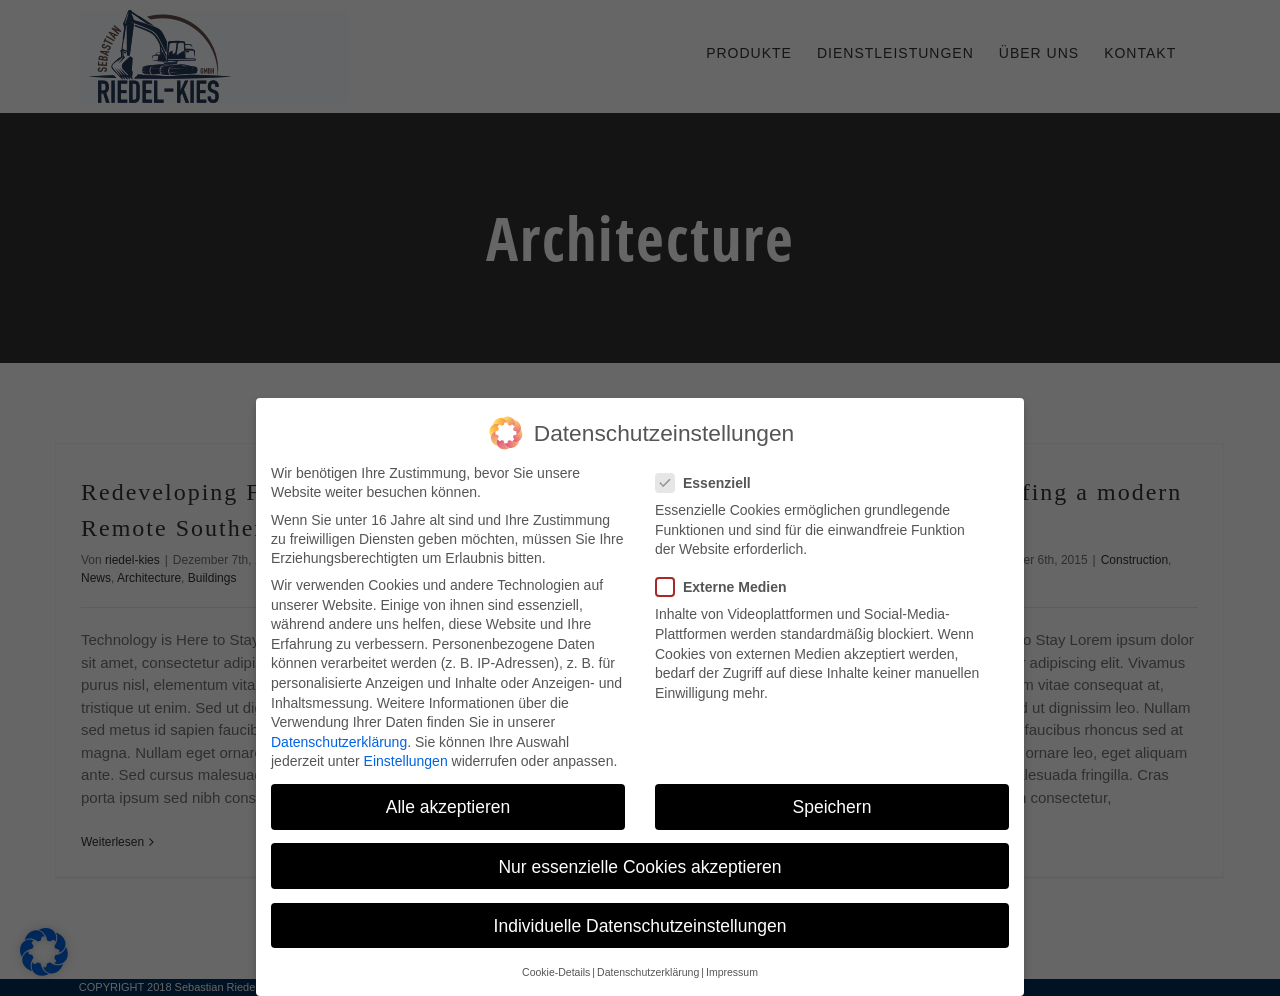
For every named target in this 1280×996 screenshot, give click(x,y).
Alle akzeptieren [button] (448, 803)
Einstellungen (406, 757)
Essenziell (711, 479)
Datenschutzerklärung (339, 737)
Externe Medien (729, 583)
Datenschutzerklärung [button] (648, 969)
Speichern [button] (832, 803)
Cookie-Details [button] (556, 969)
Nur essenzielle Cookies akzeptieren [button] (639, 862)
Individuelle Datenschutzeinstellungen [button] (640, 921)
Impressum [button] (732, 969)
